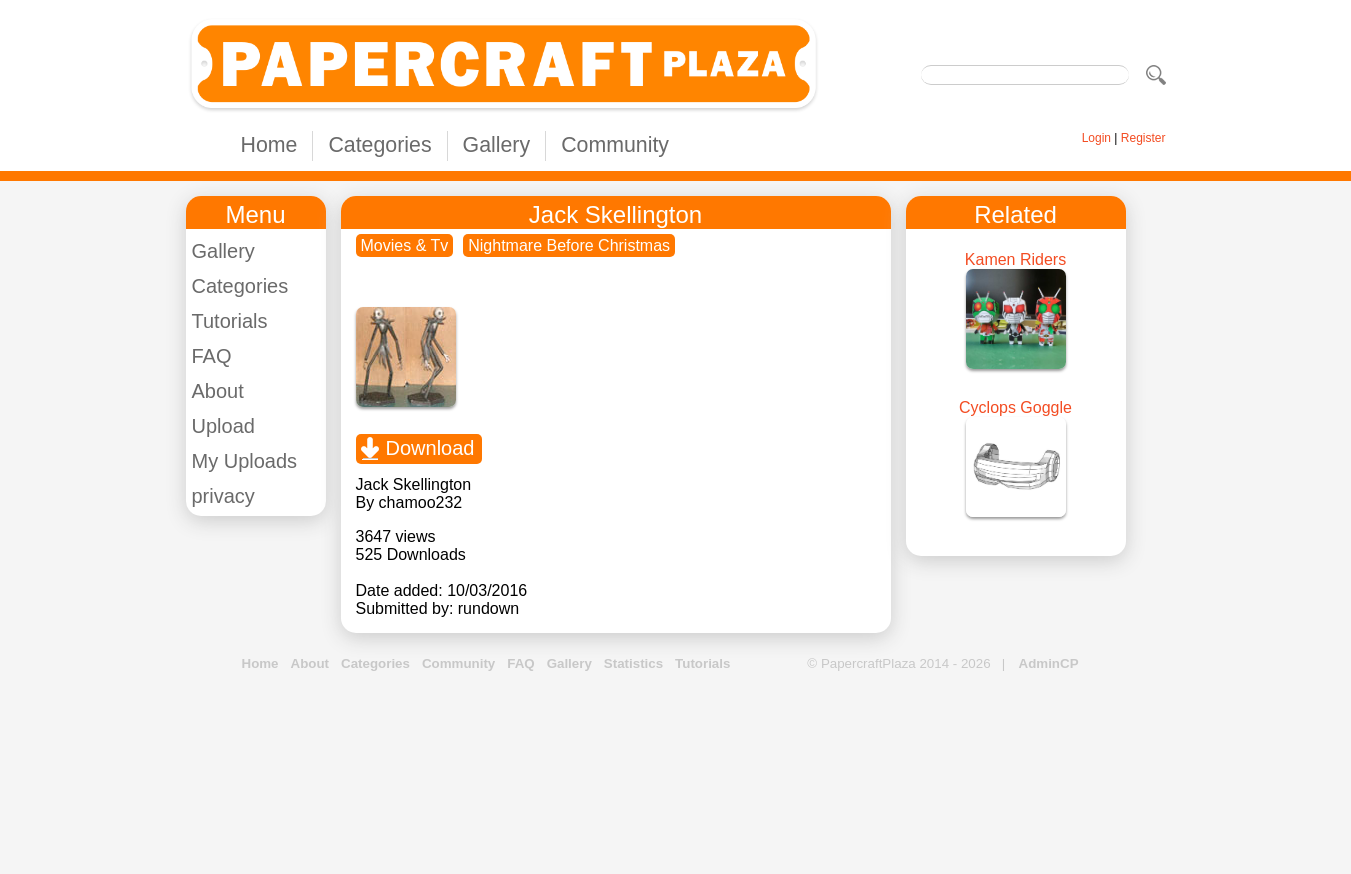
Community (615, 145)
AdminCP (1049, 663)
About (218, 391)
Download (430, 448)
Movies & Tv (405, 245)
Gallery (497, 145)
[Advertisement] (676, 774)
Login (1096, 138)
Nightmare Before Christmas (569, 245)
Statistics (633, 663)
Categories (379, 145)
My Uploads (245, 461)
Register (1143, 138)
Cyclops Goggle (1015, 407)
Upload (223, 426)
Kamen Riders (1015, 259)
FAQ (212, 356)
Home (269, 145)
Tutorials (230, 321)
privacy (223, 496)
